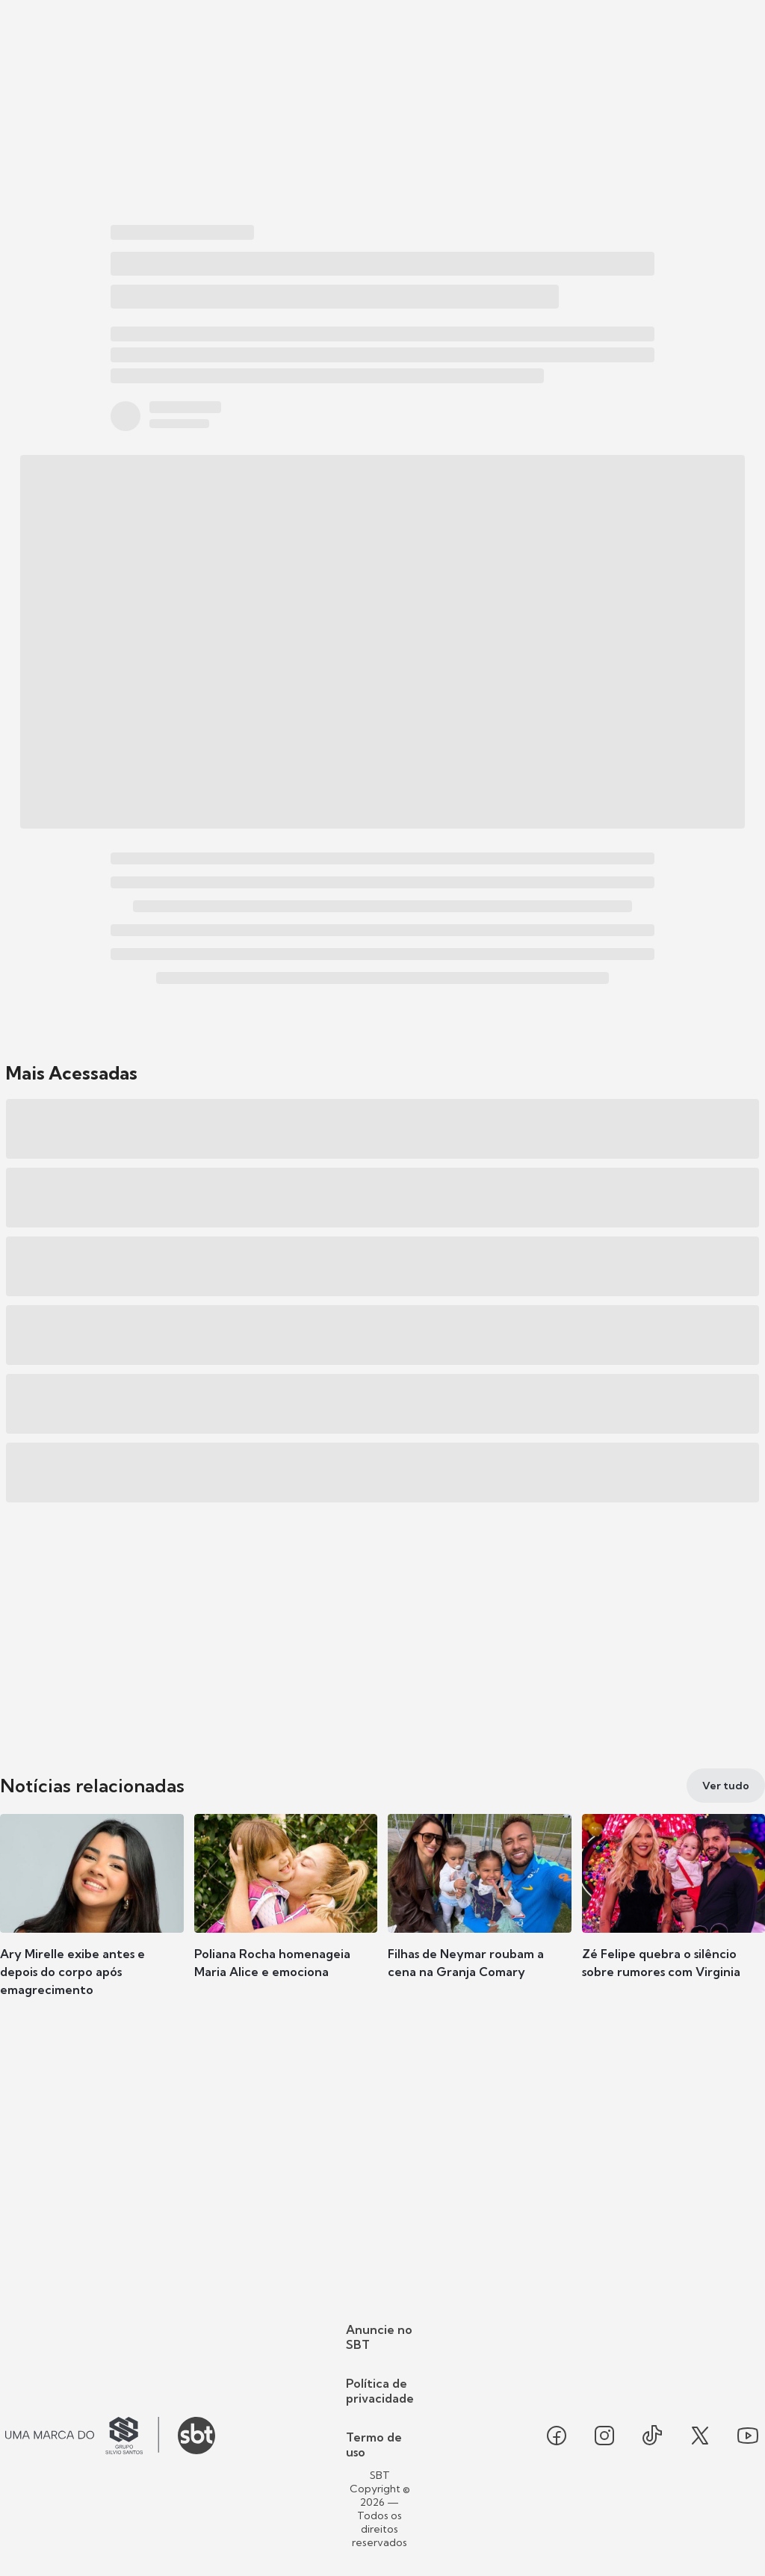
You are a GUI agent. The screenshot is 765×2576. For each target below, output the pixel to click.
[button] (92, 1918)
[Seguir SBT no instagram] (604, 2435)
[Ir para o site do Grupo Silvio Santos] (82, 2435)
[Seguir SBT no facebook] (557, 2435)
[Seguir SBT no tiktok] (652, 2435)
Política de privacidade (380, 2391)
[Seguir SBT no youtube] (748, 2435)
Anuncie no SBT (379, 2337)
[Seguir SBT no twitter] (700, 2435)
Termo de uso (374, 2444)
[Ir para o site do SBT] (196, 2435)
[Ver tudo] (726, 1785)
